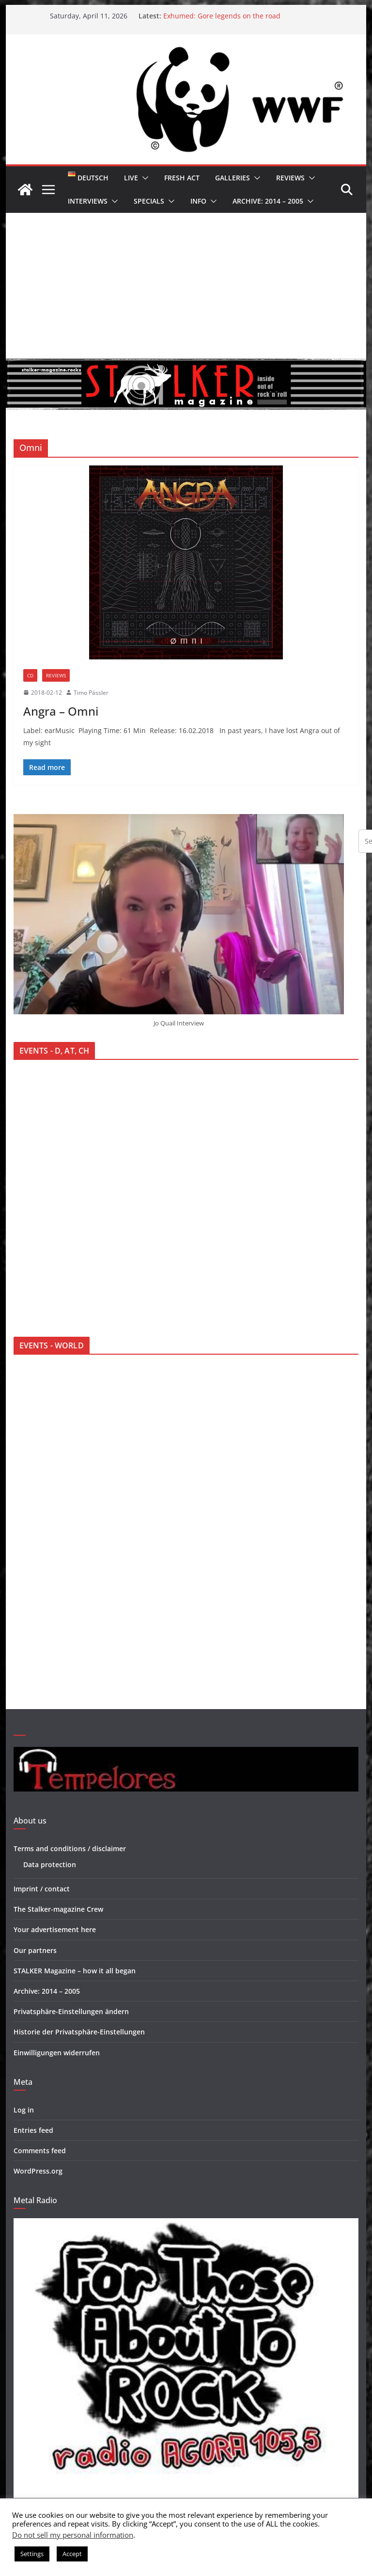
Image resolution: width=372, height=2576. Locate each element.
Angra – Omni (60, 711)
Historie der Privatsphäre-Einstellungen (79, 2031)
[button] (143, 178)
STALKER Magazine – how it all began (75, 1970)
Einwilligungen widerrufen (57, 2052)
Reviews (290, 177)
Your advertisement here (55, 1929)
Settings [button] (32, 2553)
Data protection (49, 1864)
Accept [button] (72, 2553)
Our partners (35, 1950)
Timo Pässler (91, 692)
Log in (24, 2109)
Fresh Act (182, 177)
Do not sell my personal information (72, 2535)
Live (131, 177)
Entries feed (33, 2130)
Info (198, 201)
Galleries (232, 177)
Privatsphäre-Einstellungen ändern (71, 2011)
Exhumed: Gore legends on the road (221, 15)
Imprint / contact (42, 1888)
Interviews (88, 201)
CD (30, 675)
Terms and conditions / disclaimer (70, 1848)
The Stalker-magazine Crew (58, 1909)
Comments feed (40, 2150)
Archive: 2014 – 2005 (267, 201)
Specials (149, 201)
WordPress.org (38, 2171)
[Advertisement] (186, 285)
